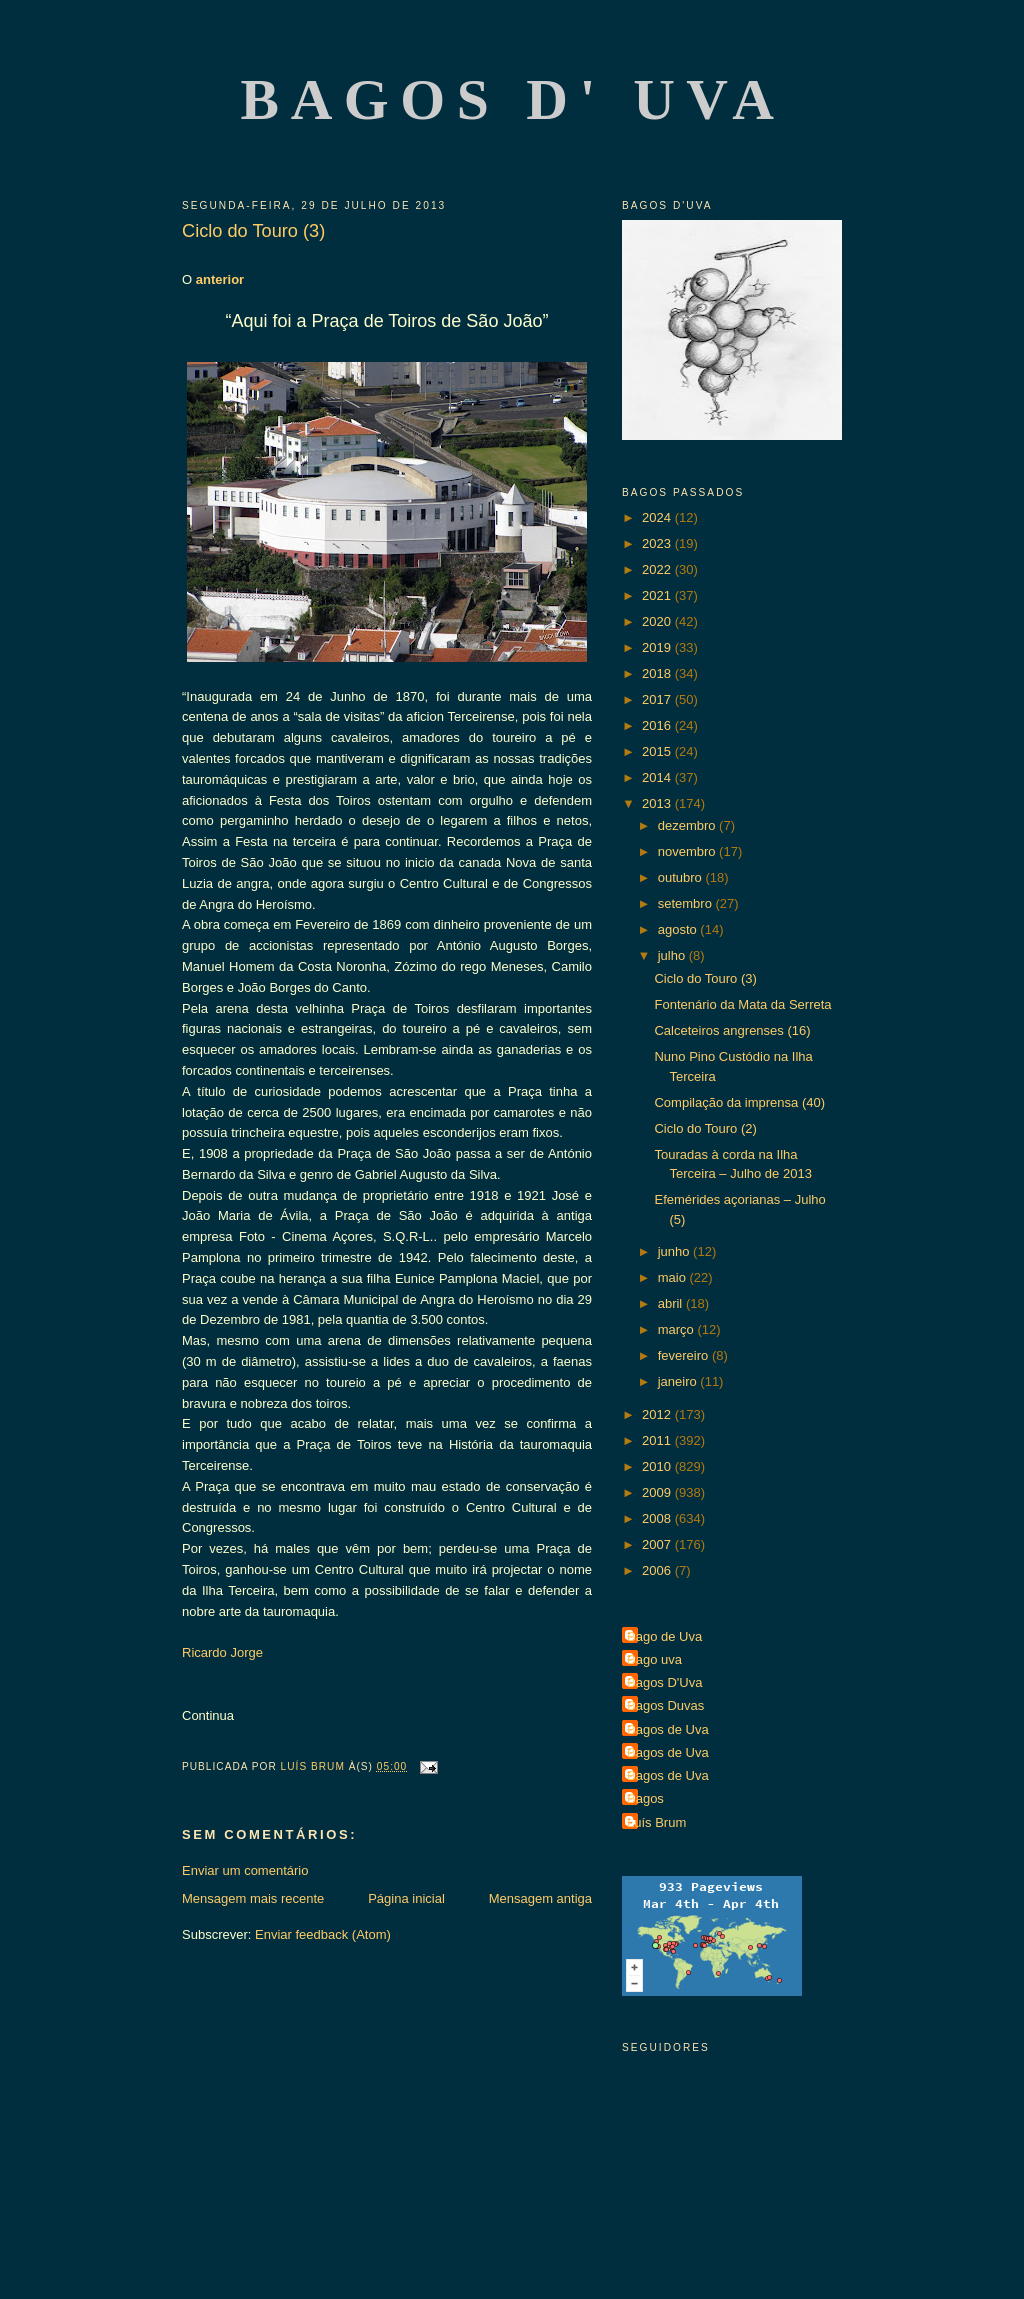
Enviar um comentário (245, 1870)
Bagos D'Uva (664, 1682)
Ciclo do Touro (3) (705, 978)
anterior (220, 279)
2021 (658, 595)
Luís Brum (656, 1822)
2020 (658, 621)
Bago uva (654, 1659)
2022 (658, 569)
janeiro (679, 1381)
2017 (658, 699)
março (678, 1329)
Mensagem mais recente (253, 1898)
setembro (687, 903)
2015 (658, 751)
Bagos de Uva (668, 1729)
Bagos (645, 1798)
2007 (658, 1544)
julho (673, 955)
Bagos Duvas (665, 1705)
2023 (658, 543)
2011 (658, 1440)
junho (675, 1251)
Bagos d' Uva (513, 99)
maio (674, 1277)
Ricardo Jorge (222, 1652)
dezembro (688, 825)
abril (672, 1303)
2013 (658, 803)
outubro (682, 877)
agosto (679, 929)
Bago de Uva (664, 1636)
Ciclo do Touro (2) (705, 1128)
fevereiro (685, 1355)
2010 (658, 1466)
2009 (658, 1492)
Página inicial (406, 1898)
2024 (658, 517)
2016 (658, 725)
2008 (658, 1518)
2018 (658, 673)
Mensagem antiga (540, 1898)
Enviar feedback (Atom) (323, 1934)
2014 (658, 777)
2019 (658, 647)
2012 (658, 1414)
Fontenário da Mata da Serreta (742, 1004)
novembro (688, 851)
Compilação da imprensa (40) (739, 1102)
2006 (658, 1570)
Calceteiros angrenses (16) (732, 1030)
